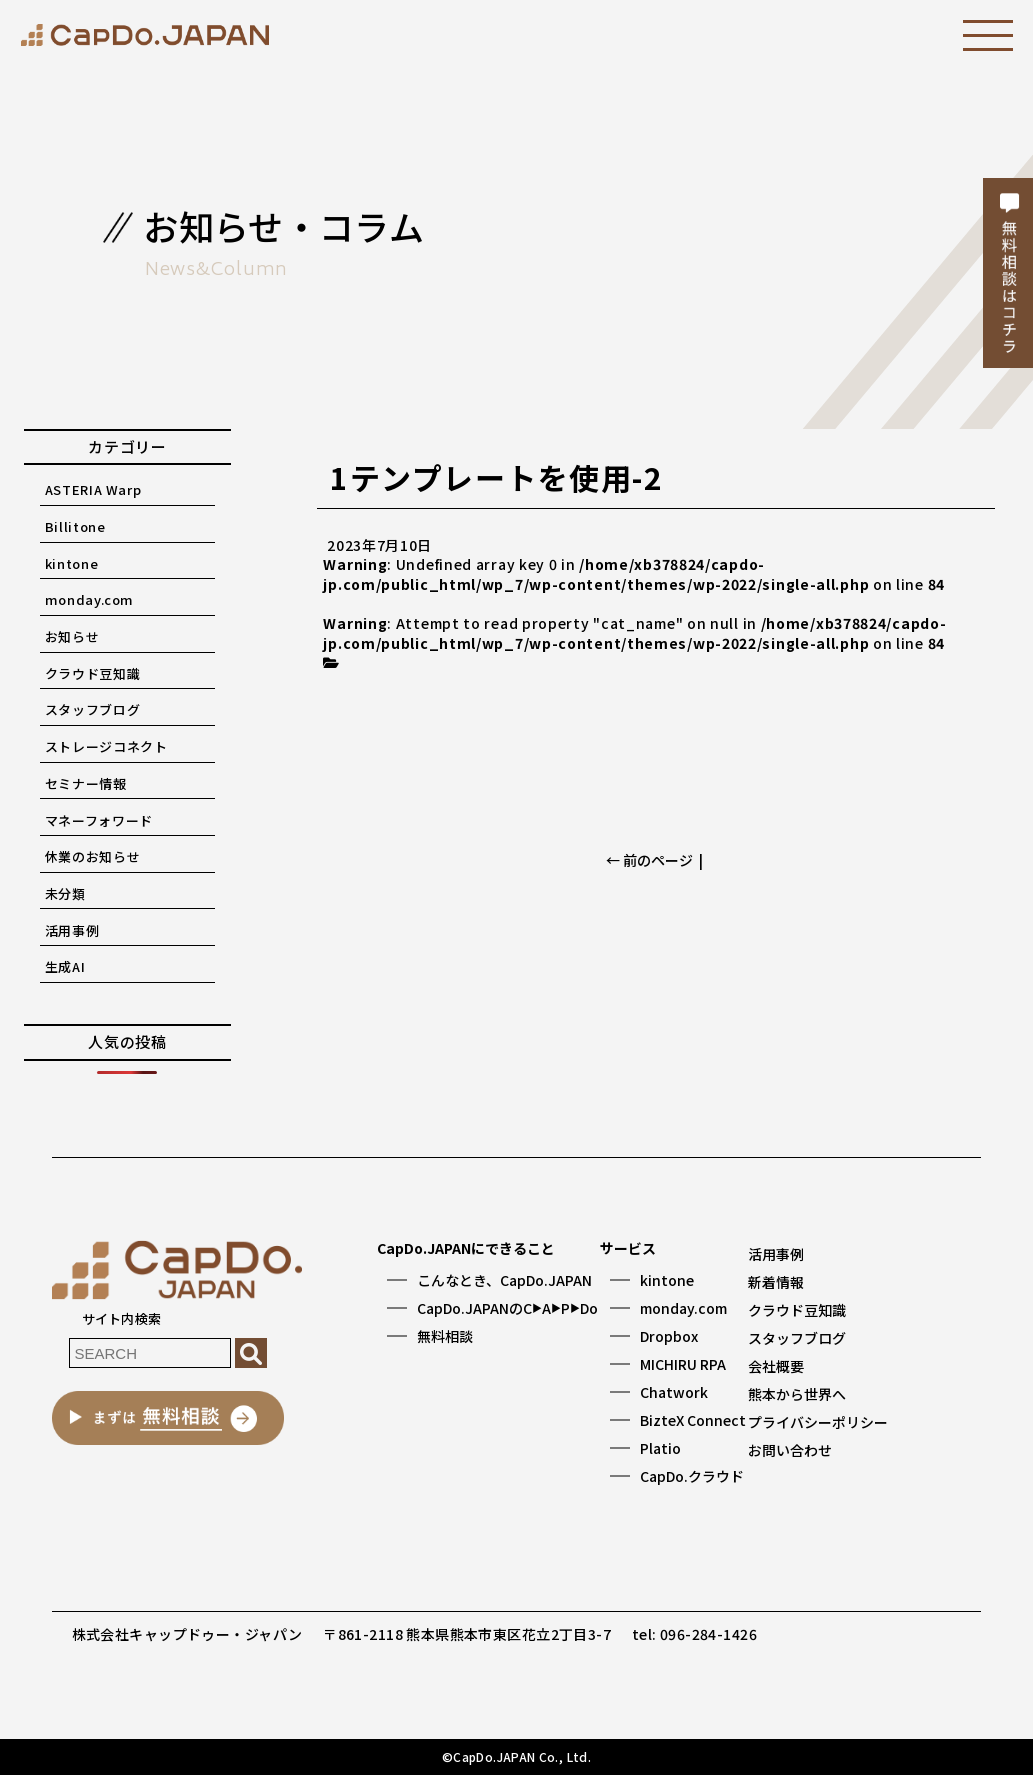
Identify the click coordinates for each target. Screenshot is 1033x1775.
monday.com (90, 599)
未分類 (65, 893)
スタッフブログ (93, 709)
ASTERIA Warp (93, 489)
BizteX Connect (693, 1420)
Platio (660, 1448)
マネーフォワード (99, 820)
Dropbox (669, 1336)
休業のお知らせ (93, 856)
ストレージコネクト (106, 746)
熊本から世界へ (797, 1394)
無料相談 (445, 1336)
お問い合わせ (790, 1450)
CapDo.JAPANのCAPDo (507, 1308)
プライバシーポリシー (818, 1422)
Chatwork (674, 1392)
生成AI (65, 966)
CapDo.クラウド (692, 1476)
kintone (72, 563)
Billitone (75, 526)
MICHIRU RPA (683, 1364)
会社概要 (776, 1366)
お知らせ (72, 636)
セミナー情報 (86, 783)
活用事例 (72, 930)
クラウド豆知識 (93, 673)
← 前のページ (649, 860)
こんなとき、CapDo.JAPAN (504, 1280)
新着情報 (776, 1282)
